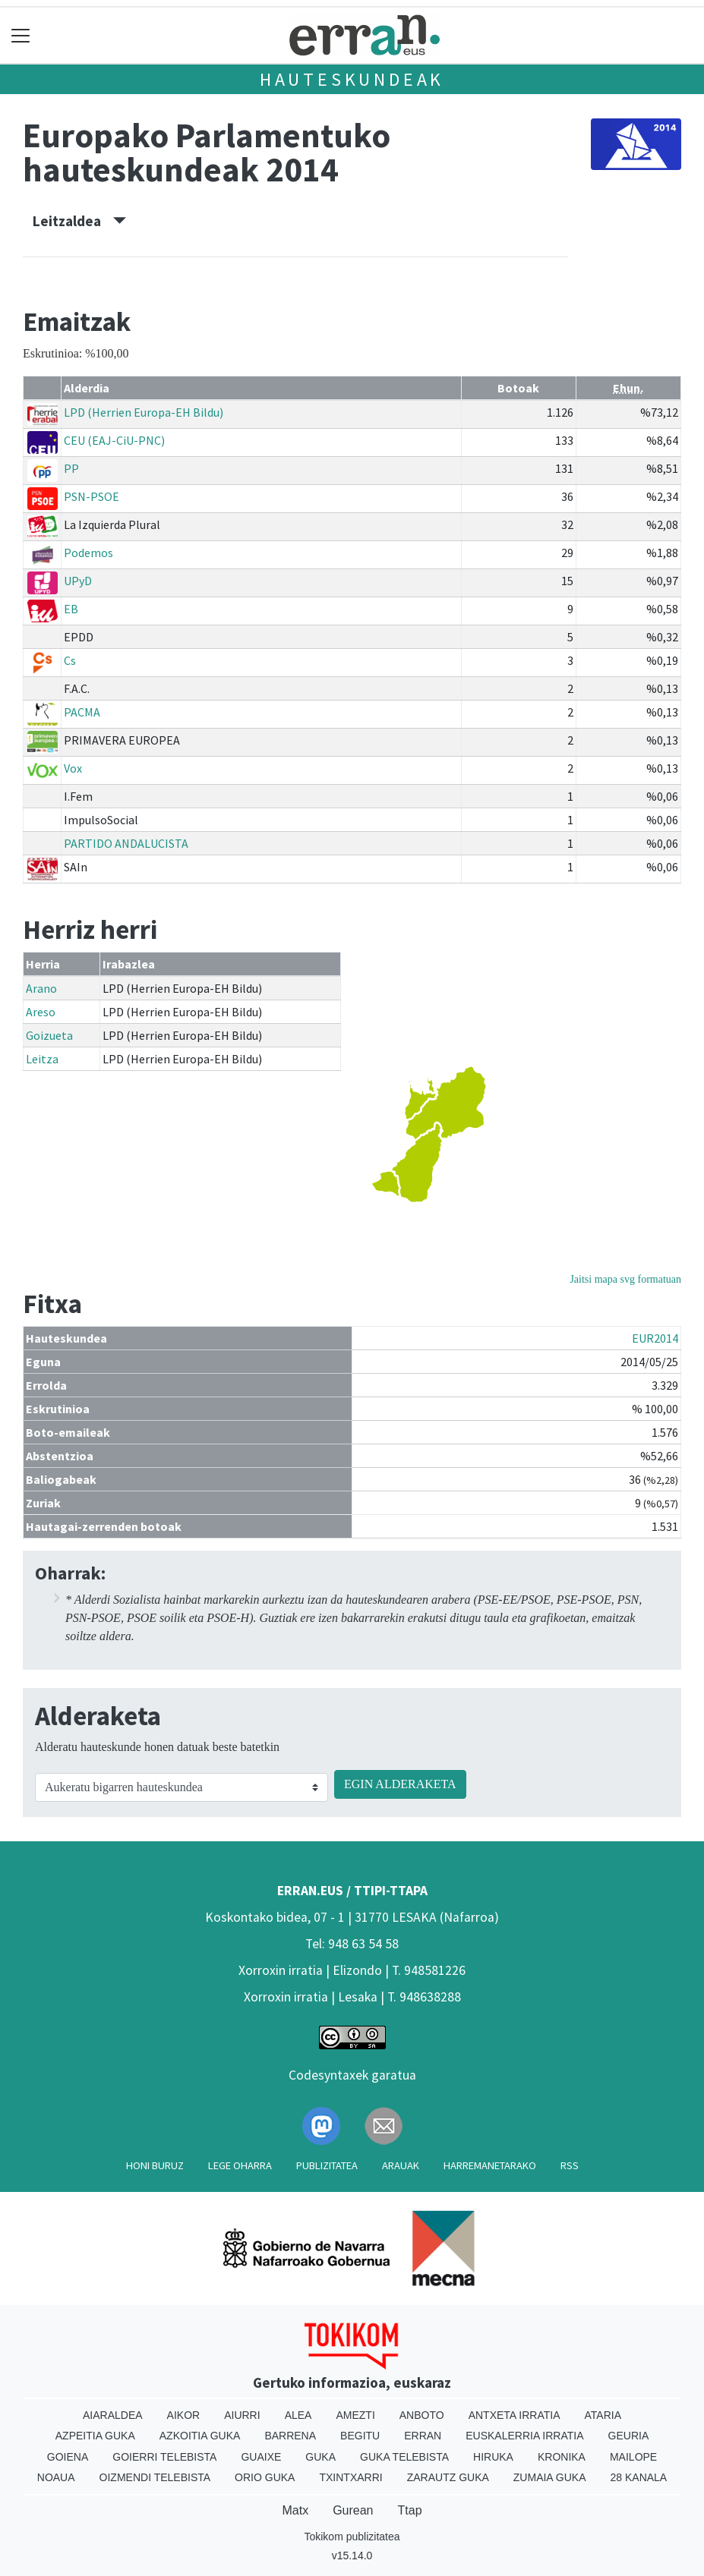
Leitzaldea (79, 221)
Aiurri (242, 2415)
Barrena (290, 2436)
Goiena (67, 2457)
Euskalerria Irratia (524, 2436)
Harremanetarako (490, 2165)
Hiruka (493, 2457)
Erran (422, 2436)
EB (71, 608)
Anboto (421, 2415)
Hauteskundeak (352, 79)
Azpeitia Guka (95, 2436)
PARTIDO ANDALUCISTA (126, 843)
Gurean (353, 2510)
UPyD (78, 580)
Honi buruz (155, 2165)
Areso (40, 1011)
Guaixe (261, 2457)
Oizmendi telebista (155, 2477)
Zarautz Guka (448, 2477)
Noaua (56, 2477)
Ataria (603, 2415)
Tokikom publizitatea (351, 2536)
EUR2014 (655, 1338)
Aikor (183, 2415)
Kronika (562, 2457)
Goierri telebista (164, 2457)
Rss (569, 2165)
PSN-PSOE (91, 496)
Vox (73, 768)
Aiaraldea (113, 2415)
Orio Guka (265, 2477)
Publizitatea (327, 2165)
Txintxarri (350, 2477)
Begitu (360, 2436)
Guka (320, 2457)
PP (71, 468)
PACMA (82, 712)
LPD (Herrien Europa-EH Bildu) (143, 412)
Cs (70, 660)
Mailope (633, 2457)
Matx (295, 2510)
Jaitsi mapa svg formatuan (625, 1279)
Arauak (400, 2165)
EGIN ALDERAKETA (400, 1784)
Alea (298, 2415)
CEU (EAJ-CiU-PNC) (114, 440)
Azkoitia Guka (200, 2436)
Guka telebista (404, 2457)
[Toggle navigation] (21, 35)
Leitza (42, 1058)
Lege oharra (240, 2165)
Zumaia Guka (549, 2477)
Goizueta (49, 1035)
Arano (41, 988)
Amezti (355, 2415)
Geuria (628, 2436)
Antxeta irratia (514, 2415)
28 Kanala (639, 2477)
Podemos (88, 552)
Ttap (410, 2510)
